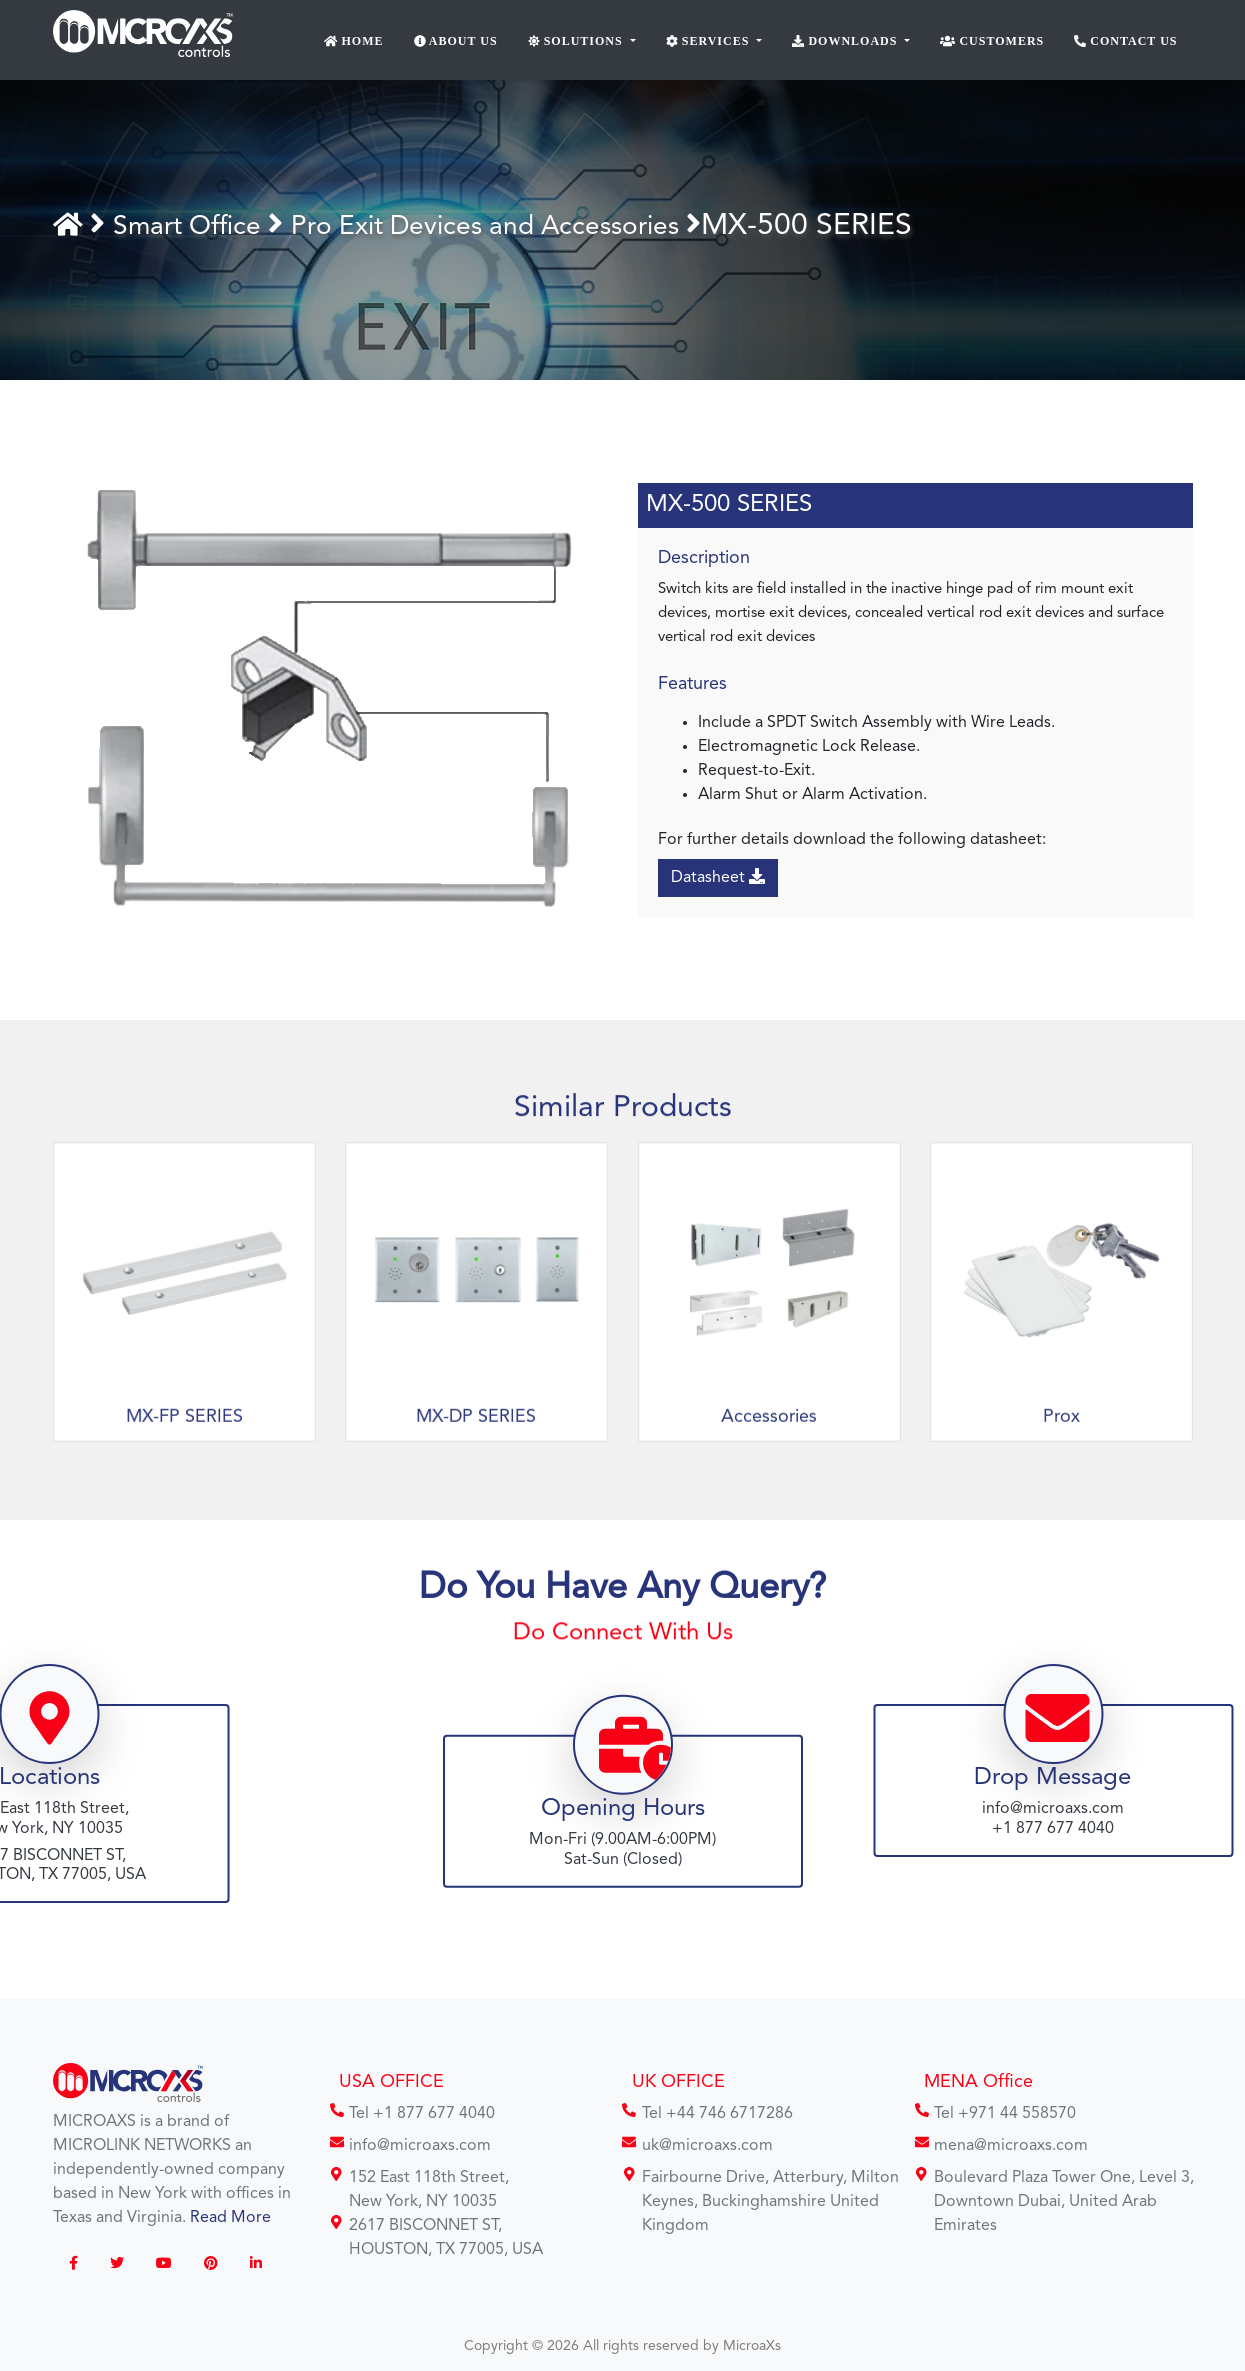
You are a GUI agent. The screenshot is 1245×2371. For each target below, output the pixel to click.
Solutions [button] (577, 41)
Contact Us (1125, 41)
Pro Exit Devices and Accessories (542, 226)
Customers (992, 41)
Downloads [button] (846, 41)
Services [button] (710, 41)
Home (354, 41)
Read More (230, 2218)
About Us (456, 41)
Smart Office (205, 226)
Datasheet (718, 877)
